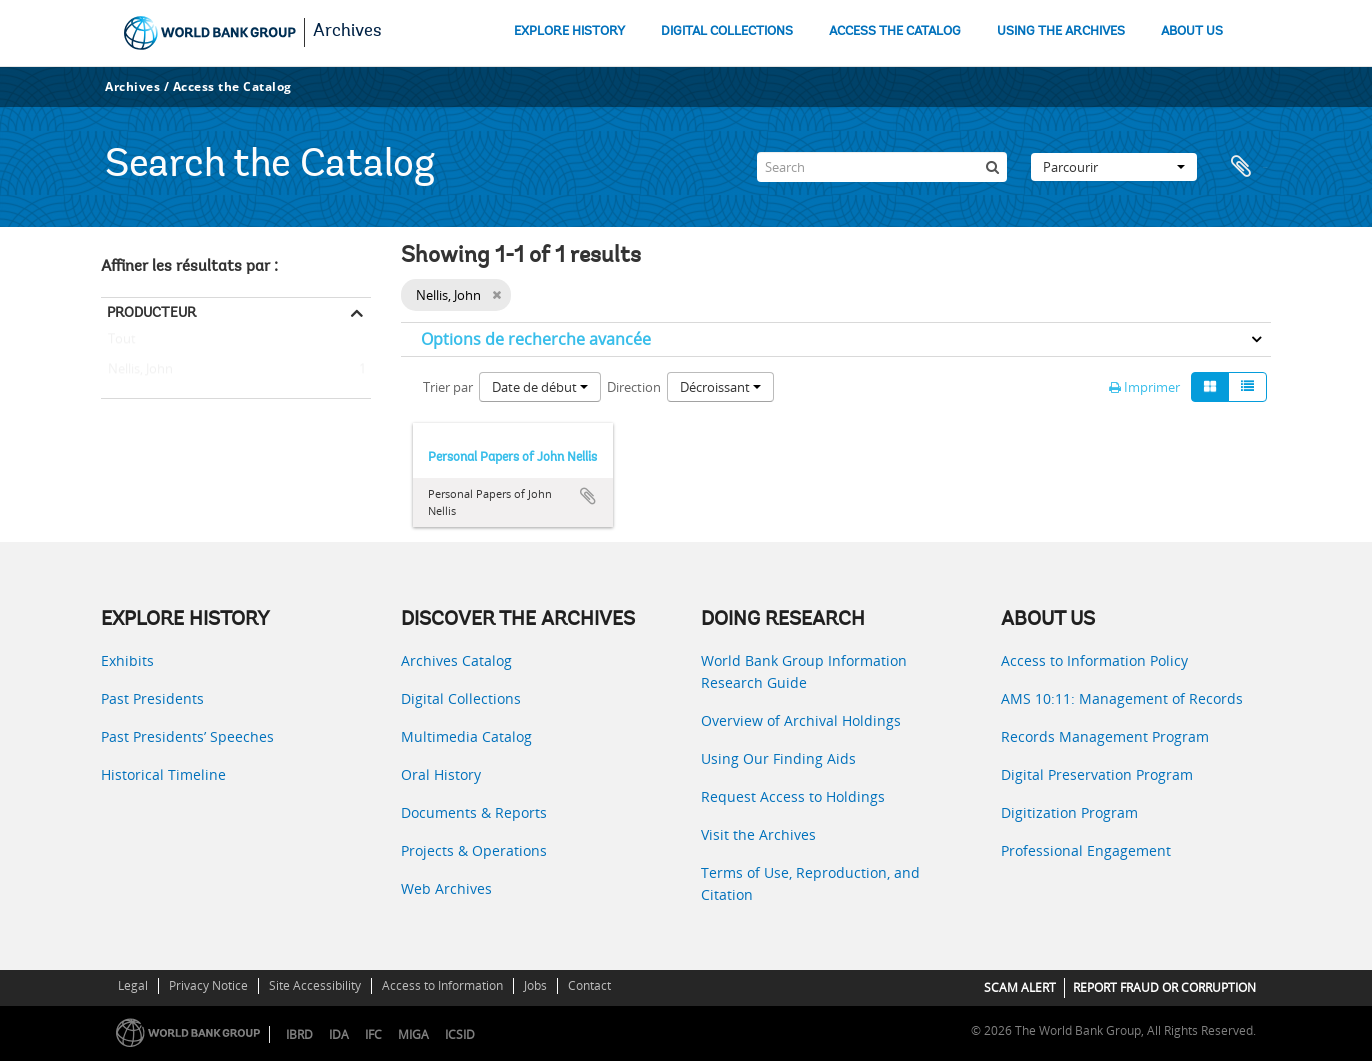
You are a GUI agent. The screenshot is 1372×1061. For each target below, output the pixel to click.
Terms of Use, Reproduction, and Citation (810, 883)
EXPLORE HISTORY (569, 31)
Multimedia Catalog (466, 736)
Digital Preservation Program (1097, 774)
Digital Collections (461, 698)
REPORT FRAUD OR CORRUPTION (1164, 987)
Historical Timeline (163, 774)
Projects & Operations (474, 850)
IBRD (299, 1034)
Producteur (151, 312)
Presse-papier (1246, 167)
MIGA (413, 1034)
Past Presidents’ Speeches (187, 736)
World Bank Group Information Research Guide (804, 671)
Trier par (448, 387)
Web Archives (446, 888)
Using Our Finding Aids (778, 758)
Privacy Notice (208, 985)
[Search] (882, 167)
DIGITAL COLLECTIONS (727, 31)
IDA (339, 1034)
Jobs (535, 985)
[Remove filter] (496, 295)
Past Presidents (152, 698)
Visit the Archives (758, 834)
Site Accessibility (315, 985)
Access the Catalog (232, 86)
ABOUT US (1192, 31)
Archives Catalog (456, 660)
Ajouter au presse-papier (588, 496)
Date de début (540, 387)
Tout (122, 343)
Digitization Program (1069, 812)
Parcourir (1114, 167)
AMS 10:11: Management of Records (1122, 698)
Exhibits (127, 660)
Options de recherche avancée (536, 339)
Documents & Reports (474, 812)
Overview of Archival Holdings (801, 720)
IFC (373, 1034)
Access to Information (442, 985)
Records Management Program (1105, 736)
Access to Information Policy (1094, 660)
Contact (589, 985)
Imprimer (1144, 387)
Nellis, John (137, 370)
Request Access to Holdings (793, 796)
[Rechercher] (992, 167)
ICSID (460, 1034)
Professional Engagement (1086, 850)
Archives (347, 32)
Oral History (441, 774)
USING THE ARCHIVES (1061, 31)
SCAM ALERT (1020, 987)
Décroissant (720, 387)
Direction (634, 387)
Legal (133, 985)
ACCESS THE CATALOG (895, 31)
